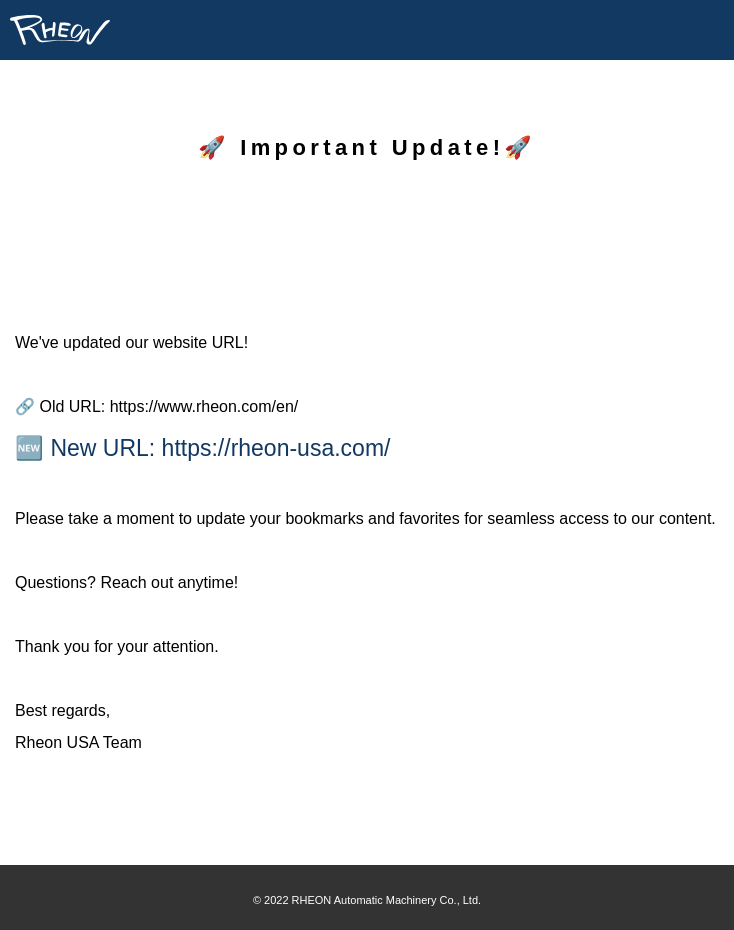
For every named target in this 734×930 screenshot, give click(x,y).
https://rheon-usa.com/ (276, 448)
